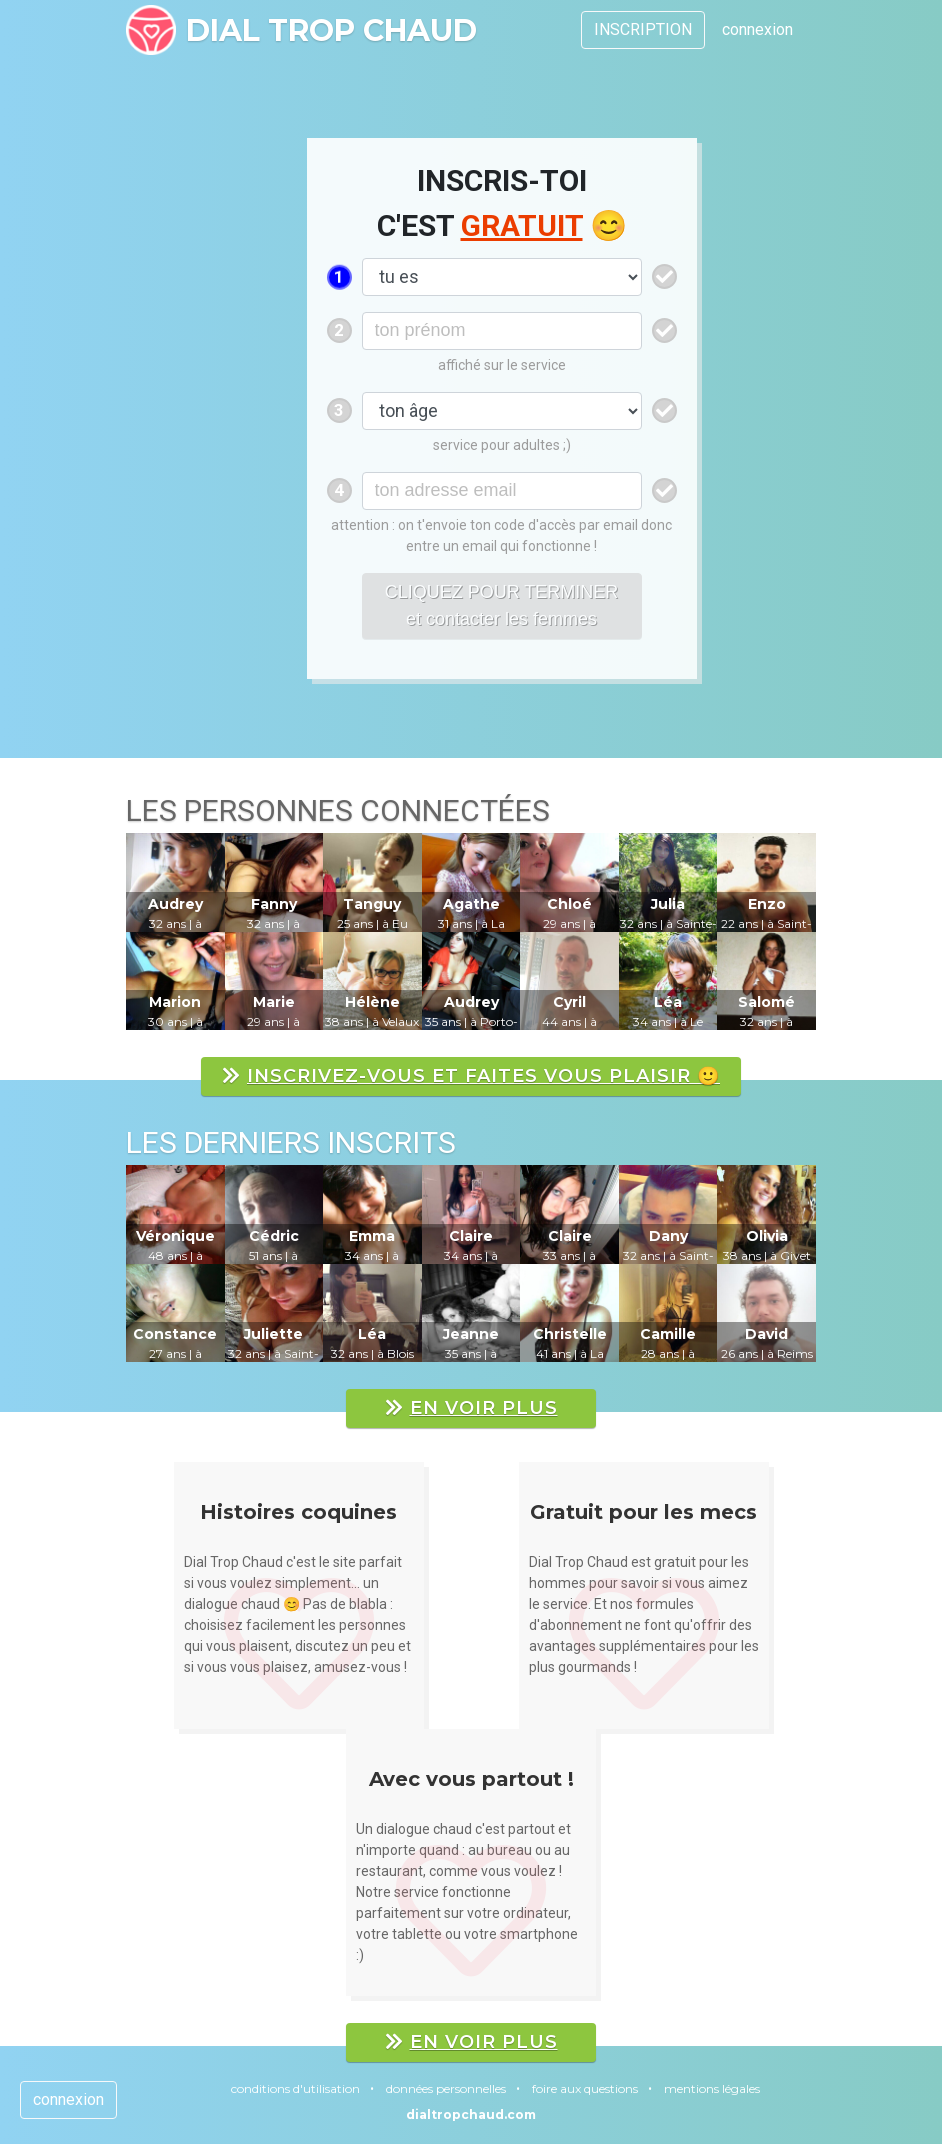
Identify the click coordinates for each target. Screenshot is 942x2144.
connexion (757, 29)
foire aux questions (585, 2088)
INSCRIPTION (643, 29)
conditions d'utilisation (295, 2088)
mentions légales (712, 2088)
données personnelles (446, 2088)
